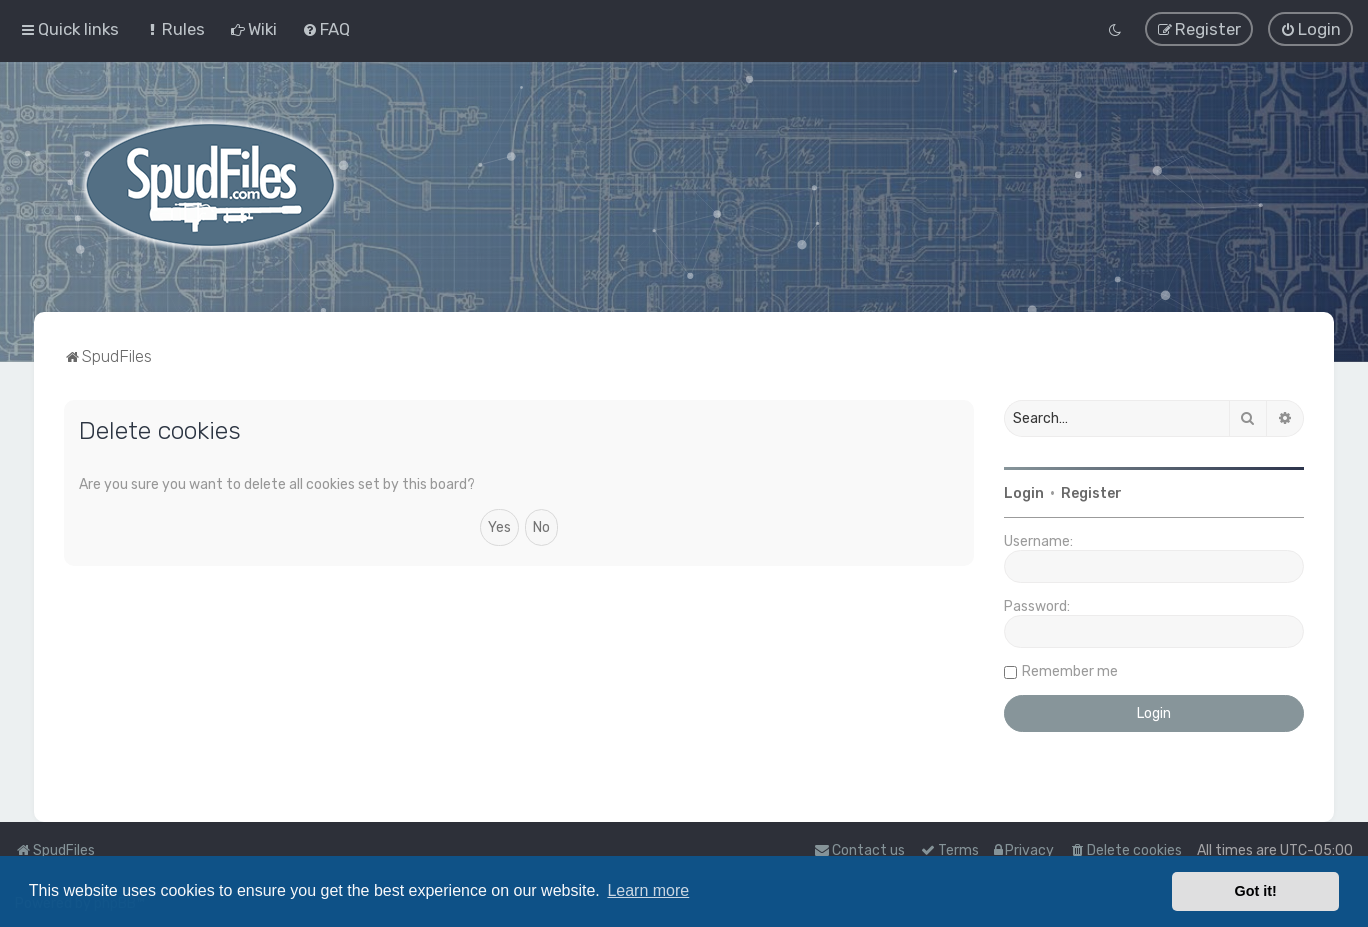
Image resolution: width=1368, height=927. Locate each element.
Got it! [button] (1256, 891)
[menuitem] (174, 29)
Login (1024, 493)
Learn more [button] (648, 890)
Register (1091, 493)
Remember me (1070, 671)
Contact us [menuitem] (859, 850)
